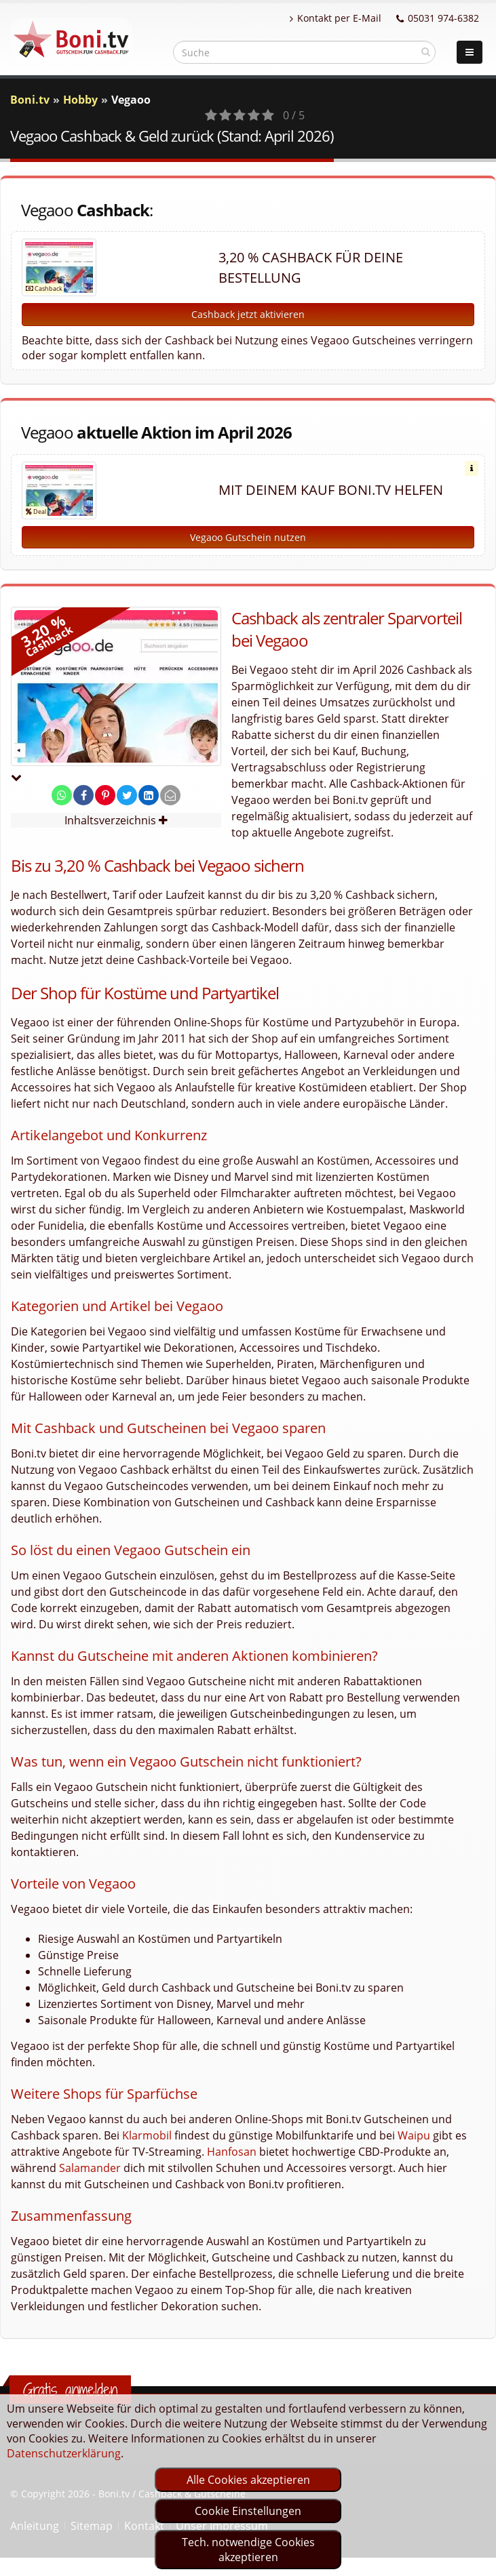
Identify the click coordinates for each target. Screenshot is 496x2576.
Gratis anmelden (70, 2389)
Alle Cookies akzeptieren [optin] (248, 2479)
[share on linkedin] (148, 795)
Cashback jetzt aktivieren (248, 314)
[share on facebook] (83, 795)
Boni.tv (30, 99)
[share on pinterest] (105, 795)
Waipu (414, 2135)
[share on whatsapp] (62, 795)
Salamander (90, 2167)
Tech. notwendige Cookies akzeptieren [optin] (248, 2549)
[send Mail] (170, 795)
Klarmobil (147, 2135)
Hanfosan (231, 2151)
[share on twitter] (127, 795)
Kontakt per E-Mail (335, 18)
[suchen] (425, 51)
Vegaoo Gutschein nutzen (248, 537)
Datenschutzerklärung (64, 2453)
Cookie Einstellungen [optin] (248, 2510)
